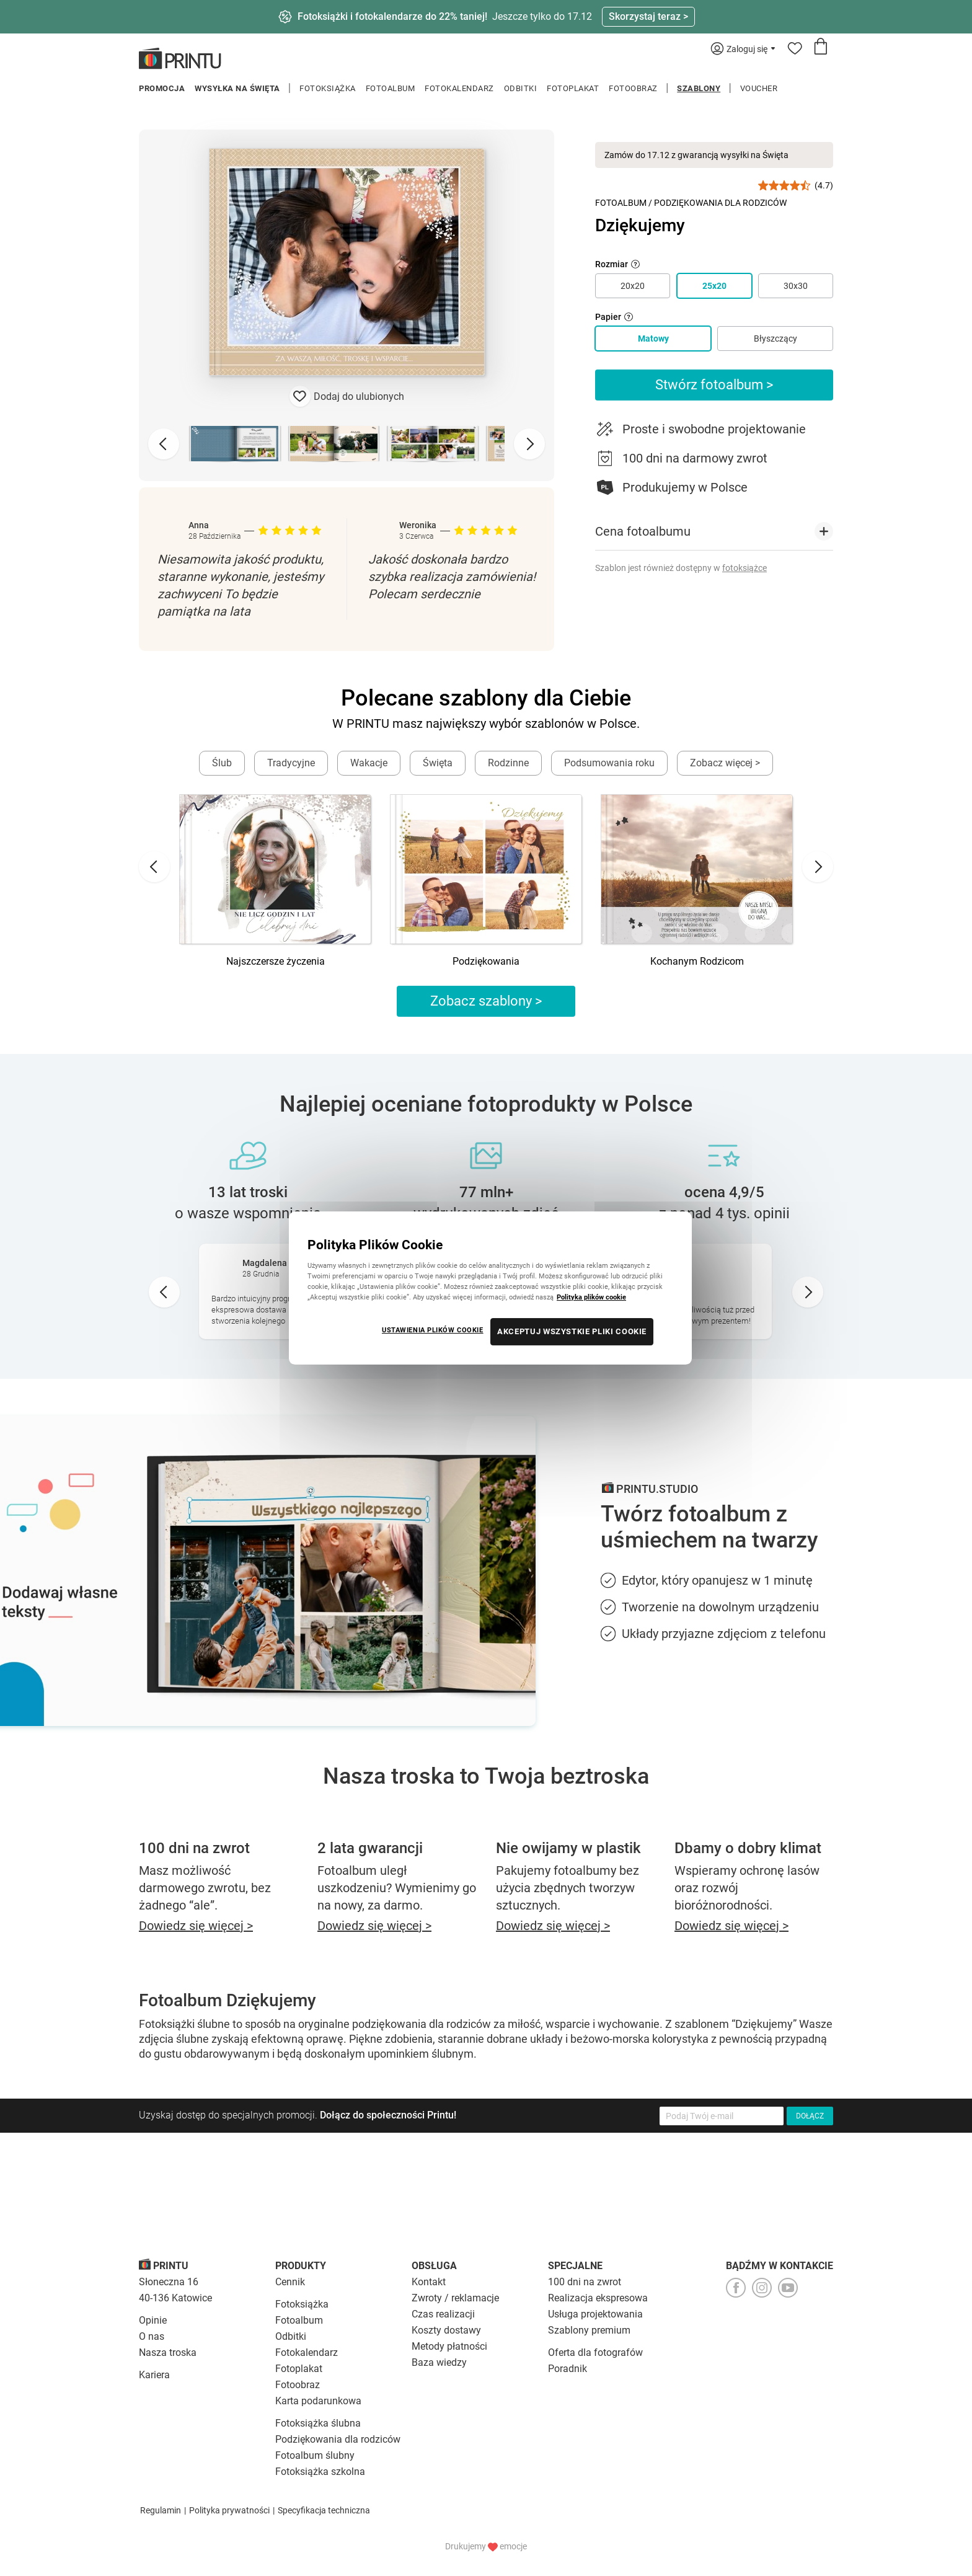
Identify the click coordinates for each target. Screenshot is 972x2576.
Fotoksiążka (327, 88)
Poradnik (567, 2369)
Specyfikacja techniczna (324, 2510)
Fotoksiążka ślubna (318, 2423)
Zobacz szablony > (486, 1001)
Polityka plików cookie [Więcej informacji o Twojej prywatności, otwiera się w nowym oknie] (591, 1297)
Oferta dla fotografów (595, 2352)
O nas (151, 2336)
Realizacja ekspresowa (598, 2298)
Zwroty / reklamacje (455, 2298)
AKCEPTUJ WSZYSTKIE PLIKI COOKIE (572, 1331)
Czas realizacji (443, 2314)
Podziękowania (486, 961)
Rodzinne (508, 763)
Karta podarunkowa (318, 2401)
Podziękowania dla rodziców (337, 2439)
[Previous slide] (163, 443)
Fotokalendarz (459, 88)
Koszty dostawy (446, 2330)
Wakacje (368, 763)
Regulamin (160, 2510)
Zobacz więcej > (725, 763)
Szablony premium (589, 2330)
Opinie (153, 2320)
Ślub (222, 763)
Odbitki (520, 88)
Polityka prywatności (229, 2510)
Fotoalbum (390, 88)
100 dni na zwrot (584, 2282)
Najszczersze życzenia (275, 961)
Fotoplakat (573, 88)
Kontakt (429, 2282)
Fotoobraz (633, 88)
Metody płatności (449, 2346)
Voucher (759, 88)
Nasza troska (168, 2352)
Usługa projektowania (595, 2314)
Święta (438, 763)
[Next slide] (529, 443)
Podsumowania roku (609, 763)
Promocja (162, 88)
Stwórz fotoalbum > (714, 384)
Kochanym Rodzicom (697, 961)
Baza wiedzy (439, 2362)
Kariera (154, 2375)
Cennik (290, 2282)
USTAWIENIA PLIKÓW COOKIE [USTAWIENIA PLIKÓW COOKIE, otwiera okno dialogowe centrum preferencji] (433, 1330)
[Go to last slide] (154, 866)
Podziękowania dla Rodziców (720, 203)
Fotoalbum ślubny (315, 2455)
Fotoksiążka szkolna (320, 2471)
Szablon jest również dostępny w (681, 568)
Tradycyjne (291, 763)
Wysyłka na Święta (237, 88)
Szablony (698, 88)
